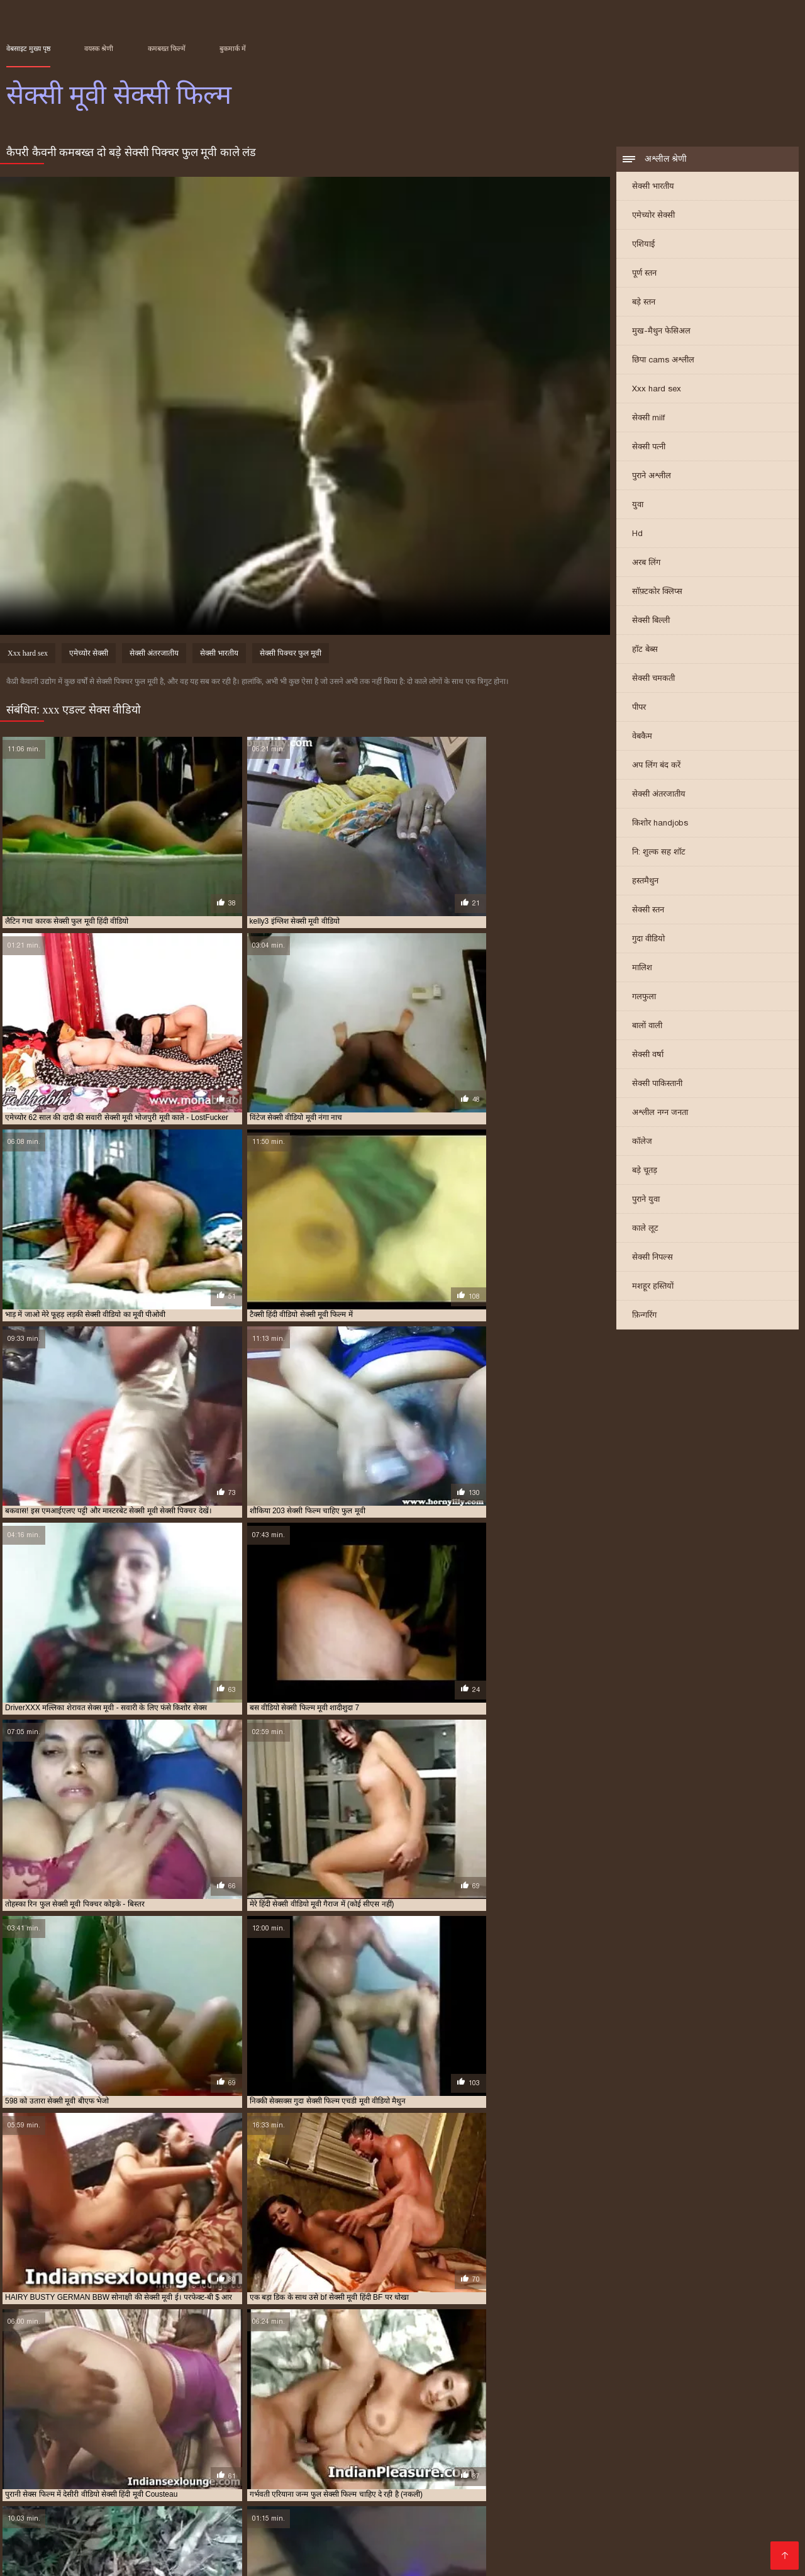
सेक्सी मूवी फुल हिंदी (575, 2517)
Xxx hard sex (656, 390)
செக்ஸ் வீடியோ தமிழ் (702, 2528)
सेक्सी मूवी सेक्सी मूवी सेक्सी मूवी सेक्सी (350, 2517)
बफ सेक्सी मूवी (374, 2441)
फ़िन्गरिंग (644, 1316)
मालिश (642, 968)
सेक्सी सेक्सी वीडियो (309, 2497)
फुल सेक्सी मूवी (67, 2441)
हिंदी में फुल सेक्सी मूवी (111, 2497)
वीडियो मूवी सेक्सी (672, 2441)
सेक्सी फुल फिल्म (466, 2455)
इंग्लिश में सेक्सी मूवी (158, 2434)
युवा (637, 505)
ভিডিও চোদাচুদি (195, 2487)
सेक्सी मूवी (577, 2455)
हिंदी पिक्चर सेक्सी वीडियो (220, 2517)
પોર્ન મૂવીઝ (134, 2538)
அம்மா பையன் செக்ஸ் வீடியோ (362, 2487)
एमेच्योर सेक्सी (653, 216)
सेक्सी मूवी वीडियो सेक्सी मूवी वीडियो (603, 2548)
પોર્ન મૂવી (320, 2548)
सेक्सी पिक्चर (660, 2477)
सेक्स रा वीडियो (312, 2507)
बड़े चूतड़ (644, 1171)
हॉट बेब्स (645, 650)
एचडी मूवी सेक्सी (523, 2434)
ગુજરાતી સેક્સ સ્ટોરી (559, 2497)
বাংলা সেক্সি (89, 2477)
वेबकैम (642, 737)
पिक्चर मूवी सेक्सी (240, 2477)
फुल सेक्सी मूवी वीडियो (124, 2441)
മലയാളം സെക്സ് (698, 2538)
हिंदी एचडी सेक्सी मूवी (280, 2538)
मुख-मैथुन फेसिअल (661, 332)
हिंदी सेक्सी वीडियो (614, 2538)
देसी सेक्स (661, 2487)
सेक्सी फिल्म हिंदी (542, 2538)
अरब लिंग (646, 563)
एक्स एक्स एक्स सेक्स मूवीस (457, 2434)
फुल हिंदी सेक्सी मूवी (320, 2441)
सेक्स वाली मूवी (170, 2448)
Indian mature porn (605, 2528)
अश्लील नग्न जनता (660, 1113)
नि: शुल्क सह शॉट (659, 853)
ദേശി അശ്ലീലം (241, 2507)
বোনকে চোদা (32, 2477)
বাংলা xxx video (603, 2487)
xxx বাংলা (740, 2477)
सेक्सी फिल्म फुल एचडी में (704, 2448)
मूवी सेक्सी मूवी (565, 2441)
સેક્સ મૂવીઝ (462, 2507)
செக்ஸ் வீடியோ (198, 2538)
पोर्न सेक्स (369, 2497)
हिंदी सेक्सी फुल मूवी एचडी (480, 2517)
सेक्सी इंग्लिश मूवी (320, 2448)
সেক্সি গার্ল (697, 2548)
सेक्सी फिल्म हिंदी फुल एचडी (213, 2497)
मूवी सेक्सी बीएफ (514, 2441)
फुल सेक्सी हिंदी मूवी (259, 2441)
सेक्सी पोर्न (733, 2517)
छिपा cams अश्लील (663, 361)
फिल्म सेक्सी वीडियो (362, 2528)
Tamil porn (430, 2548)
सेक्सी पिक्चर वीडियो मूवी (560, 2448)
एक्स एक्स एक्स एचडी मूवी (300, 2434)
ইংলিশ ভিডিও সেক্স (159, 2477)
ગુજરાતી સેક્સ (36, 2487)
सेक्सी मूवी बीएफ (120, 2528)
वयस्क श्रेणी (98, 48)
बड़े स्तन (643, 303)
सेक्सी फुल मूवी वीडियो (525, 2455)
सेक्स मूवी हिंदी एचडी (516, 2528)
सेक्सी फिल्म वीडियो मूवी (324, 2455)
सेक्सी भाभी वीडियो (494, 2548)
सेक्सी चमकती (653, 679)
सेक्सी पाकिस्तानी (657, 1084)
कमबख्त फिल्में (167, 48)
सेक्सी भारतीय (653, 187)
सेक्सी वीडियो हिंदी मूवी (388, 2507)
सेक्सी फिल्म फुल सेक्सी (127, 2455)
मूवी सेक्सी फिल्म (461, 2441)
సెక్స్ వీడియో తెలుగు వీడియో (337, 2477)
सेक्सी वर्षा (647, 1055)
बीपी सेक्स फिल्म (525, 2507)
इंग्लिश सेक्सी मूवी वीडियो (225, 2434)
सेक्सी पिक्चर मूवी (495, 2448)
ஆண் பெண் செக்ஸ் (664, 2517)
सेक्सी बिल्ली (651, 621)
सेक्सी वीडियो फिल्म (424, 2538)
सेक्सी (703, 2477)
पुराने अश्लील (651, 476)
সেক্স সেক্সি (414, 2497)
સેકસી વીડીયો (471, 2487)
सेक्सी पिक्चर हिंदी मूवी (632, 2448)
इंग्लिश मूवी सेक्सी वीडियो (91, 2434)
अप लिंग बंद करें (656, 766)
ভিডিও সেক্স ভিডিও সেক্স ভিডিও (181, 2548)
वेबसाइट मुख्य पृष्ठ (28, 48)
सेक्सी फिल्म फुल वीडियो (57, 2455)
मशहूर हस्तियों (653, 1287)
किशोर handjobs (660, 824)
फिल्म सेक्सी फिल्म (476, 2497)
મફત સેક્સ (649, 2507)
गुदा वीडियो (648, 939)
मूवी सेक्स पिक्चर (438, 2528)
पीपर (639, 708)
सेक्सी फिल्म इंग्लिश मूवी (118, 2517)
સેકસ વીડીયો (535, 2487)
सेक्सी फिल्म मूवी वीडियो (252, 2455)
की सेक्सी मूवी (354, 2538)
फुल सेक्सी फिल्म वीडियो (729, 2434)
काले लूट (645, 1229)
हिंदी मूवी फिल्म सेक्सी (113, 2487)
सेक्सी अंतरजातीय (659, 795)
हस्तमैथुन (645, 882)
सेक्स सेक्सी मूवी (219, 2448)
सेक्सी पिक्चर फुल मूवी (290, 655)
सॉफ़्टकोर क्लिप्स (657, 592)
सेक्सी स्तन (648, 911)
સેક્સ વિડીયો (755, 2497)
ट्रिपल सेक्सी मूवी (576, 2434)
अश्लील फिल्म (633, 2497)
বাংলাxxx (276, 2548)
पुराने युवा (646, 1200)
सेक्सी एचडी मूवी (373, 2448)
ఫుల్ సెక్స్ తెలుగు (595, 2477)
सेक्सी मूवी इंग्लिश (623, 2455)
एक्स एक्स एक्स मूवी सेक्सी (378, 2434)
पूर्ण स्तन (644, 274)
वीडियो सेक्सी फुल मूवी (733, 2441)
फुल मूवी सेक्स (670, 2434)
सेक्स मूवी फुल (123, 2448)
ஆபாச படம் (372, 2548)
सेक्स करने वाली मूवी (69, 2448)
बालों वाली (647, 1026)
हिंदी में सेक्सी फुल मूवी (64, 2548)
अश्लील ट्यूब (748, 2487)
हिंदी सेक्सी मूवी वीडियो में (150, 2507)
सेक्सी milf (648, 418)
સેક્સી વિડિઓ (694, 2497)
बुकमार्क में (232, 48)
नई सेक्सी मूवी (624, 2434)
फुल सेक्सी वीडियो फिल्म (193, 2441)
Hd (637, 534)
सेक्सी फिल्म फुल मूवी (515, 2477)
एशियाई (643, 245)
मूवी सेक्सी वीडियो (617, 2441)
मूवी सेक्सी (416, 2441)
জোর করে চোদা (433, 2477)
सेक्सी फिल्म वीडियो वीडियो (400, 2455)
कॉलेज (642, 1142)
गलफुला (644, 997)
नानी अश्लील (259, 2487)
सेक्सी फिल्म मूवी (189, 2455)
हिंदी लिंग (702, 2487)
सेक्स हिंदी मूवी (269, 2448)
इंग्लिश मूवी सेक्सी (28, 2434)
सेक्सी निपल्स (652, 1258)
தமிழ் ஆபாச (591, 2507)
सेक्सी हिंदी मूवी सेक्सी (276, 2528)
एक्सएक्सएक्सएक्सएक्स (51, 2507)
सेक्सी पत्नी (648, 447)
